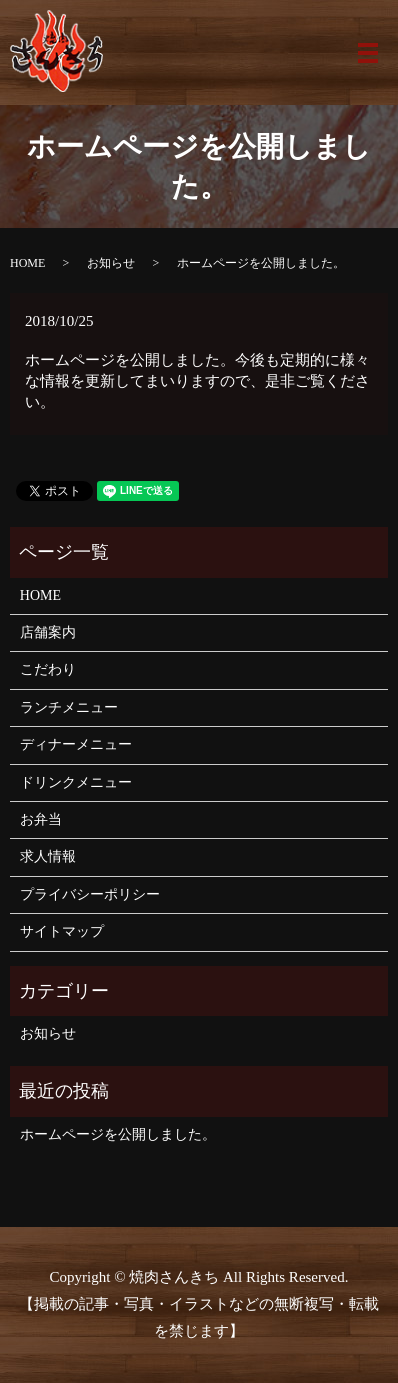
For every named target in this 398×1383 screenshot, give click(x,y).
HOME (27, 263)
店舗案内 (48, 632)
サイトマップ (62, 931)
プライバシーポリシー (90, 894)
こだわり (48, 669)
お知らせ (111, 263)
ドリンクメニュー (76, 782)
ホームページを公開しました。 (118, 1134)
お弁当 (41, 819)
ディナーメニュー (76, 744)
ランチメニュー (69, 707)
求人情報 (48, 856)
